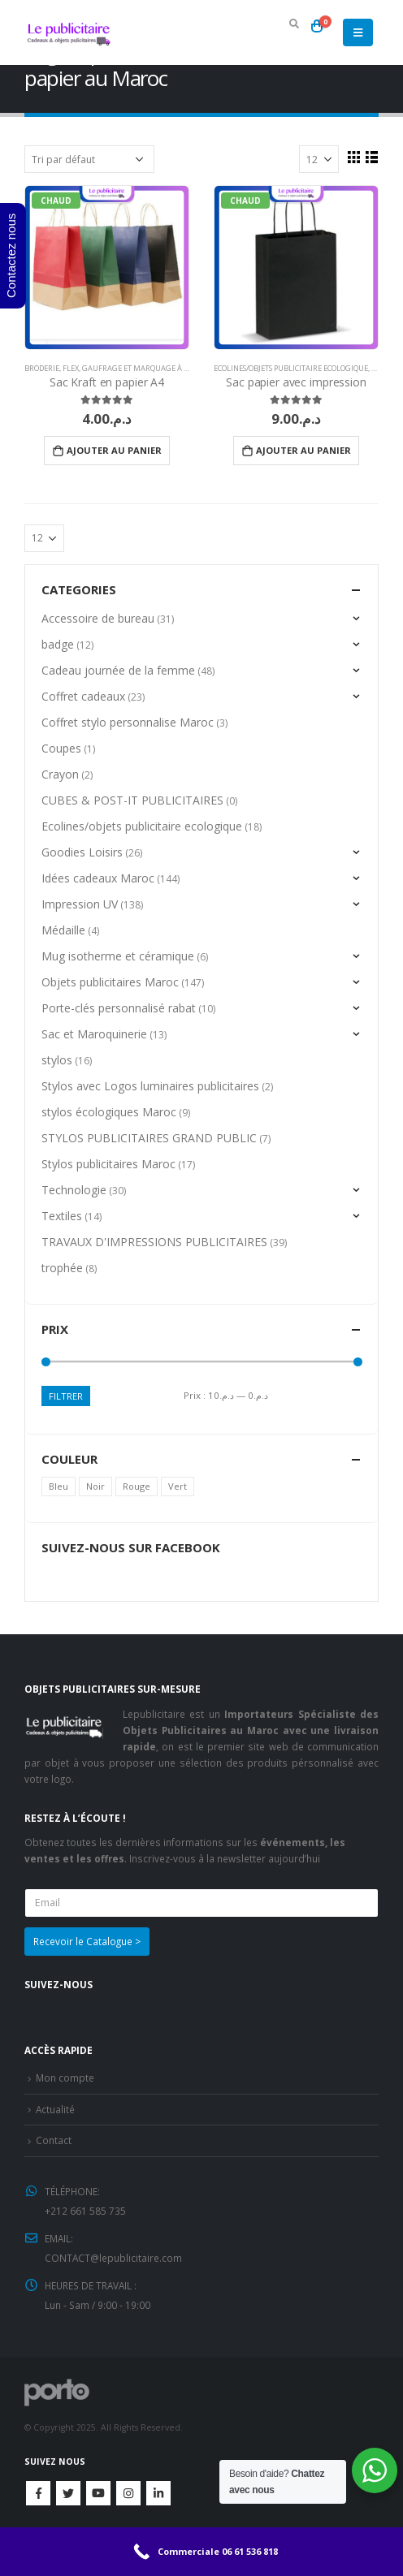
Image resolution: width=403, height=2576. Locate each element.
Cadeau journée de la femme (118, 670)
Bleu (58, 1486)
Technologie (73, 1189)
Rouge (136, 1486)
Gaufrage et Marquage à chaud (145, 368)
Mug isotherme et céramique (117, 956)
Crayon (60, 774)
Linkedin (158, 2493)
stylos (56, 1060)
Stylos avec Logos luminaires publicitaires (150, 1086)
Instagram (128, 2493)
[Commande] (89, 159)
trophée (62, 1267)
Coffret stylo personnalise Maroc (127, 722)
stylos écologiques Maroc (108, 1112)
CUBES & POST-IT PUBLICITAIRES (132, 800)
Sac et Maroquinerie (94, 1034)
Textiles (61, 1215)
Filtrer (66, 1396)
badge (57, 644)
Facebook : (38, 2493)
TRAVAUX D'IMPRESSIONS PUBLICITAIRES (154, 1241)
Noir (95, 1486)
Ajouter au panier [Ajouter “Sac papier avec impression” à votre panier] (303, 450)
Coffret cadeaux (83, 696)
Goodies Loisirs (82, 852)
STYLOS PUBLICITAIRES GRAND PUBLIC (149, 1138)
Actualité (55, 2109)
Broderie (41, 368)
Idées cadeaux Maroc (97, 878)
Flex (71, 368)
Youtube (98, 2493)
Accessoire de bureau (97, 618)
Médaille (63, 930)
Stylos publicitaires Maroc (108, 1163)
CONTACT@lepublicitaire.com (113, 2257)
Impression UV (79, 904)
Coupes (61, 748)
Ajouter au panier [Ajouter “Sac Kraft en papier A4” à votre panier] (114, 450)
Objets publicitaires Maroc (110, 982)
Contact (54, 2140)
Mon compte (65, 2077)
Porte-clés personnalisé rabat (118, 1008)
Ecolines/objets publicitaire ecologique (291, 368)
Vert (177, 1486)
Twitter (68, 2493)
